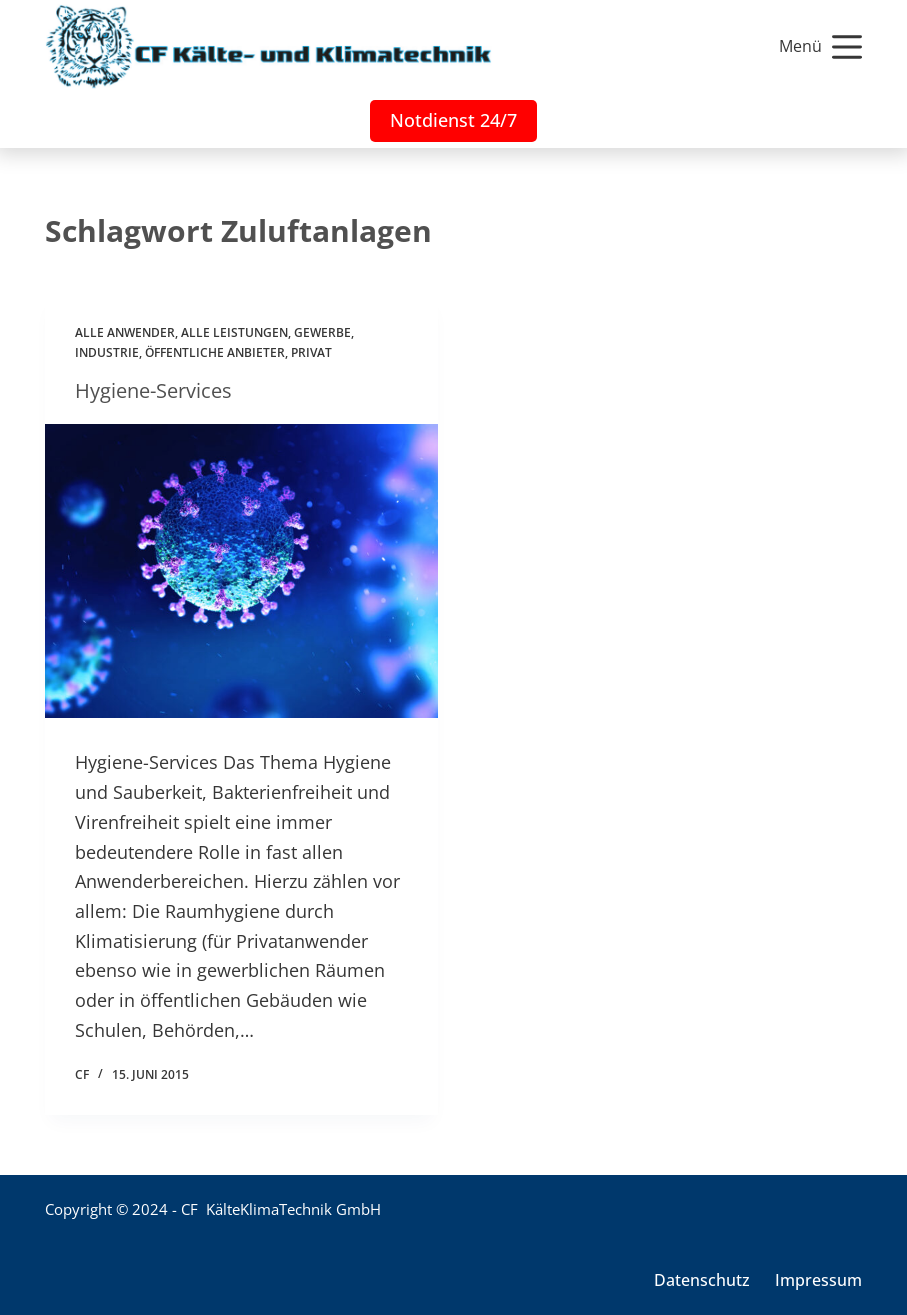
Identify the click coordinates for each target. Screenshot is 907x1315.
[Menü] (820, 47)
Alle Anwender (125, 332)
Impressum (818, 1280)
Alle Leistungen (234, 332)
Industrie (107, 352)
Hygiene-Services (153, 390)
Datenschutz (702, 1280)
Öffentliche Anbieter (215, 352)
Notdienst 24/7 (453, 120)
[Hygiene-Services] (241, 571)
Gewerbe (322, 332)
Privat (311, 352)
